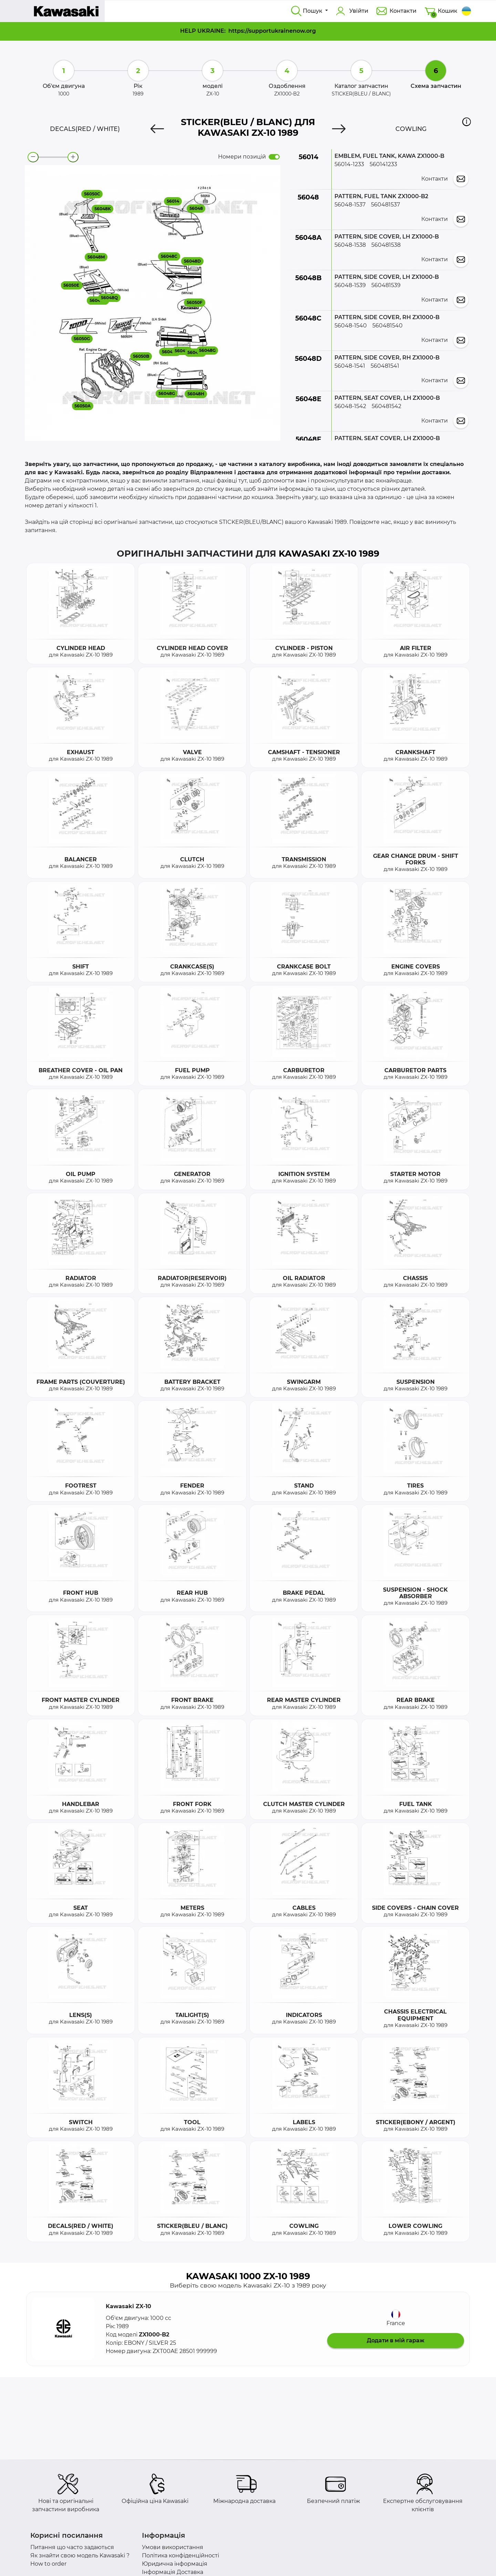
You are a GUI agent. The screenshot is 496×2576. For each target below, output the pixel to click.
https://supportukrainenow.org (272, 31)
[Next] (339, 129)
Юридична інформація (174, 2563)
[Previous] (157, 129)
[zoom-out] (33, 157)
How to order (48, 2563)
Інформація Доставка (172, 2572)
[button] (466, 121)
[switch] (274, 157)
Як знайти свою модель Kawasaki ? (80, 2555)
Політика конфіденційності (180, 2555)
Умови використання (172, 2547)
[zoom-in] (73, 157)
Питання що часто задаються (72, 2547)
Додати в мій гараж (395, 2340)
